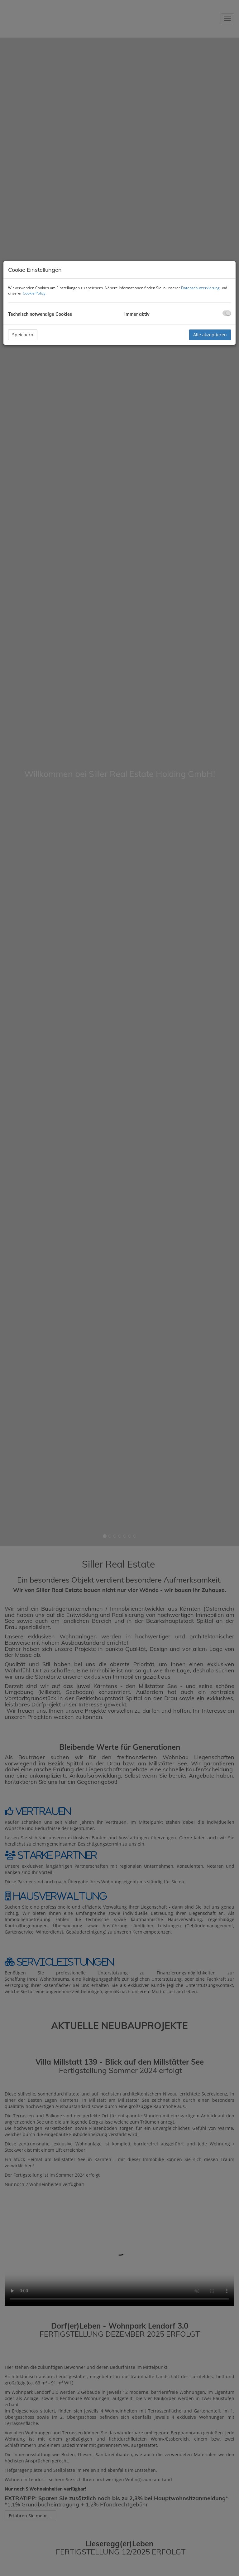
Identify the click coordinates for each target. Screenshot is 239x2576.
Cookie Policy (34, 293)
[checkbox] (226, 313)
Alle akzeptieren (210, 335)
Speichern (22, 335)
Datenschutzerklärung (200, 287)
